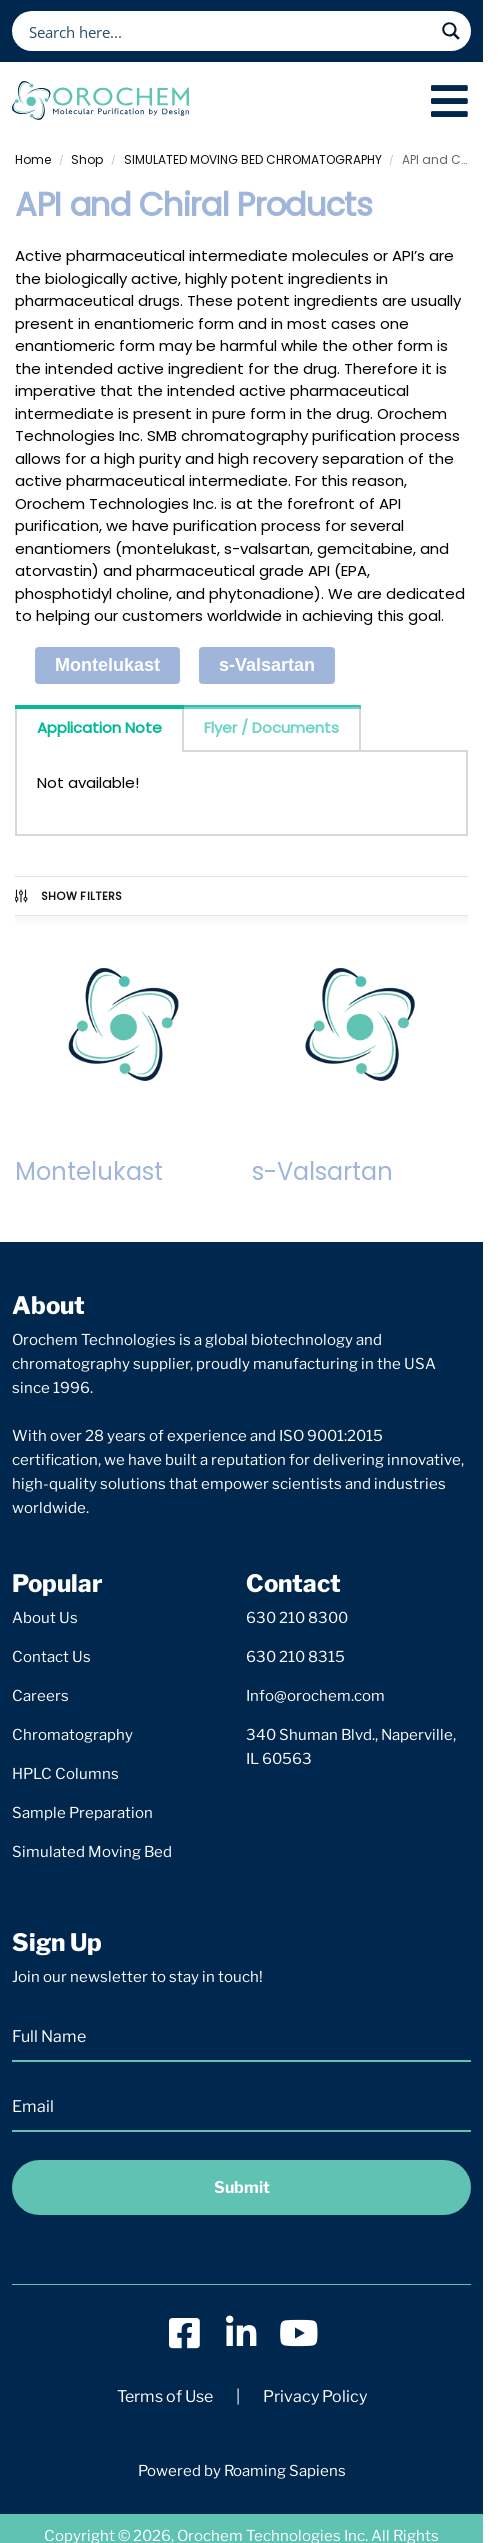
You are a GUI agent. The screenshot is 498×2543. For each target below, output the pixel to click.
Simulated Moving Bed (92, 1852)
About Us (45, 1618)
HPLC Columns (65, 1774)
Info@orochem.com (315, 1696)
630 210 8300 (297, 1618)
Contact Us (51, 1657)
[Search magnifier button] (451, 31)
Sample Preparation (82, 1813)
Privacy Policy (315, 2396)
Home (33, 159)
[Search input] (228, 31)
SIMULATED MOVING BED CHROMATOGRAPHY (253, 159)
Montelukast (107, 665)
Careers (40, 1696)
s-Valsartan (267, 665)
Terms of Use (165, 2396)
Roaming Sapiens (285, 2471)
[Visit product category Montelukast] (123, 1055)
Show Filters (67, 896)
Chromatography (72, 1735)
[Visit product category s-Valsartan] (360, 1055)
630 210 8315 (295, 1657)
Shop (87, 159)
